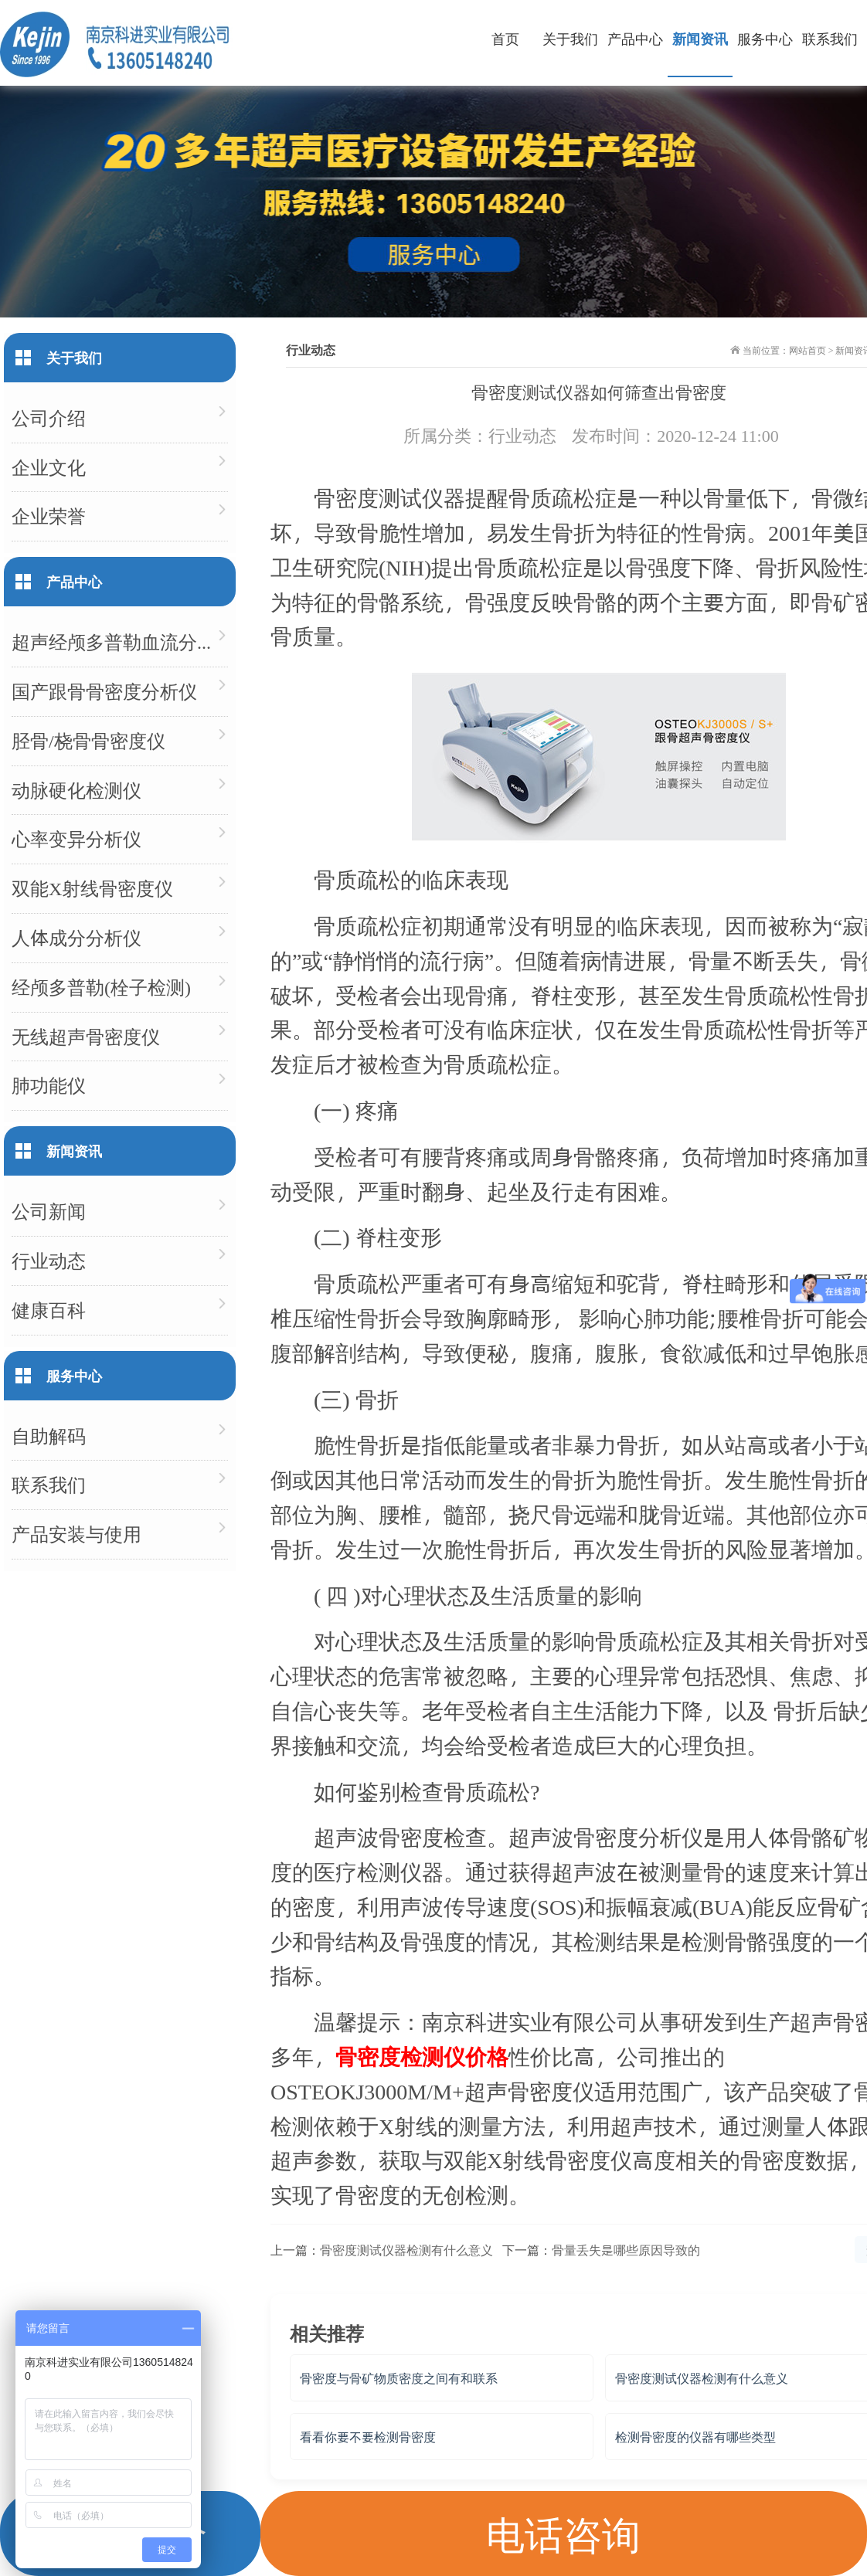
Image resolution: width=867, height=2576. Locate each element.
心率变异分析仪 (76, 838)
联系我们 (830, 38)
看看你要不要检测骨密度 (368, 2436)
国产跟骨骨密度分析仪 (104, 691)
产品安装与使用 (76, 1533)
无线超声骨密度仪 (86, 1036)
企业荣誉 (49, 515)
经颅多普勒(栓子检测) (101, 987)
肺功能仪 (49, 1085)
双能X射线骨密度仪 (92, 888)
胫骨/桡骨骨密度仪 (88, 740)
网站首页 (807, 350)
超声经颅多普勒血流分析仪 (120, 641)
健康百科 (49, 1309)
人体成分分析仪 (76, 937)
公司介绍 (49, 417)
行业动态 (522, 434)
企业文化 (49, 467)
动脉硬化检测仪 (76, 790)
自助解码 (49, 1435)
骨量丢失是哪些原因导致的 (626, 2250)
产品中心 (635, 38)
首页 (505, 38)
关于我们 (570, 38)
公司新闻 (49, 1211)
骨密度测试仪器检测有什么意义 (406, 2250)
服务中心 (765, 38)
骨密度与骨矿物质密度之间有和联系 (399, 2378)
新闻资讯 (700, 38)
